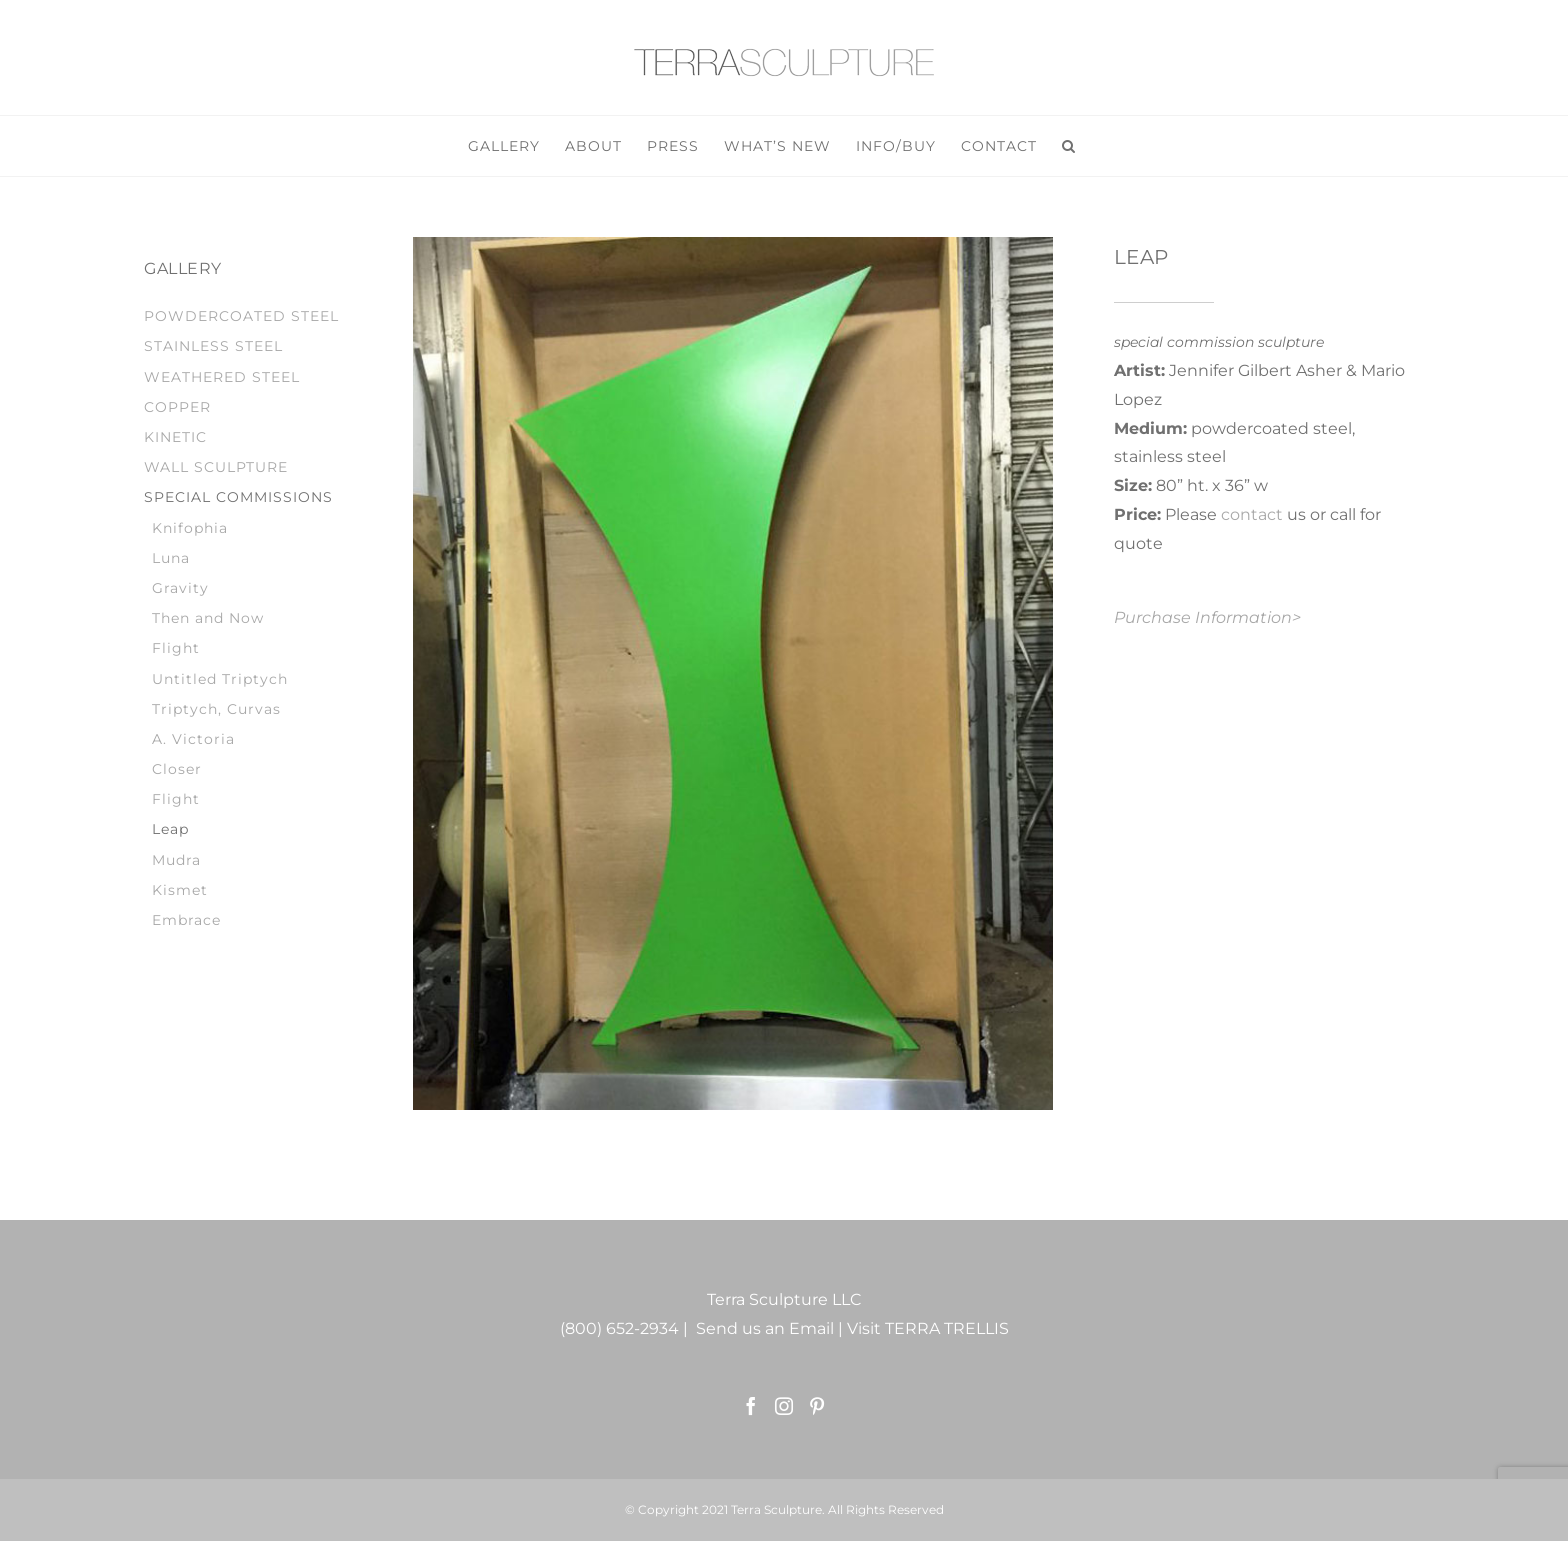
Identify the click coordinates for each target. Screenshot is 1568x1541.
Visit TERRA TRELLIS (928, 1328)
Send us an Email (765, 1328)
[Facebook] (751, 1406)
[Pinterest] (817, 1406)
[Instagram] (784, 1406)
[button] (1069, 146)
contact (1252, 514)
